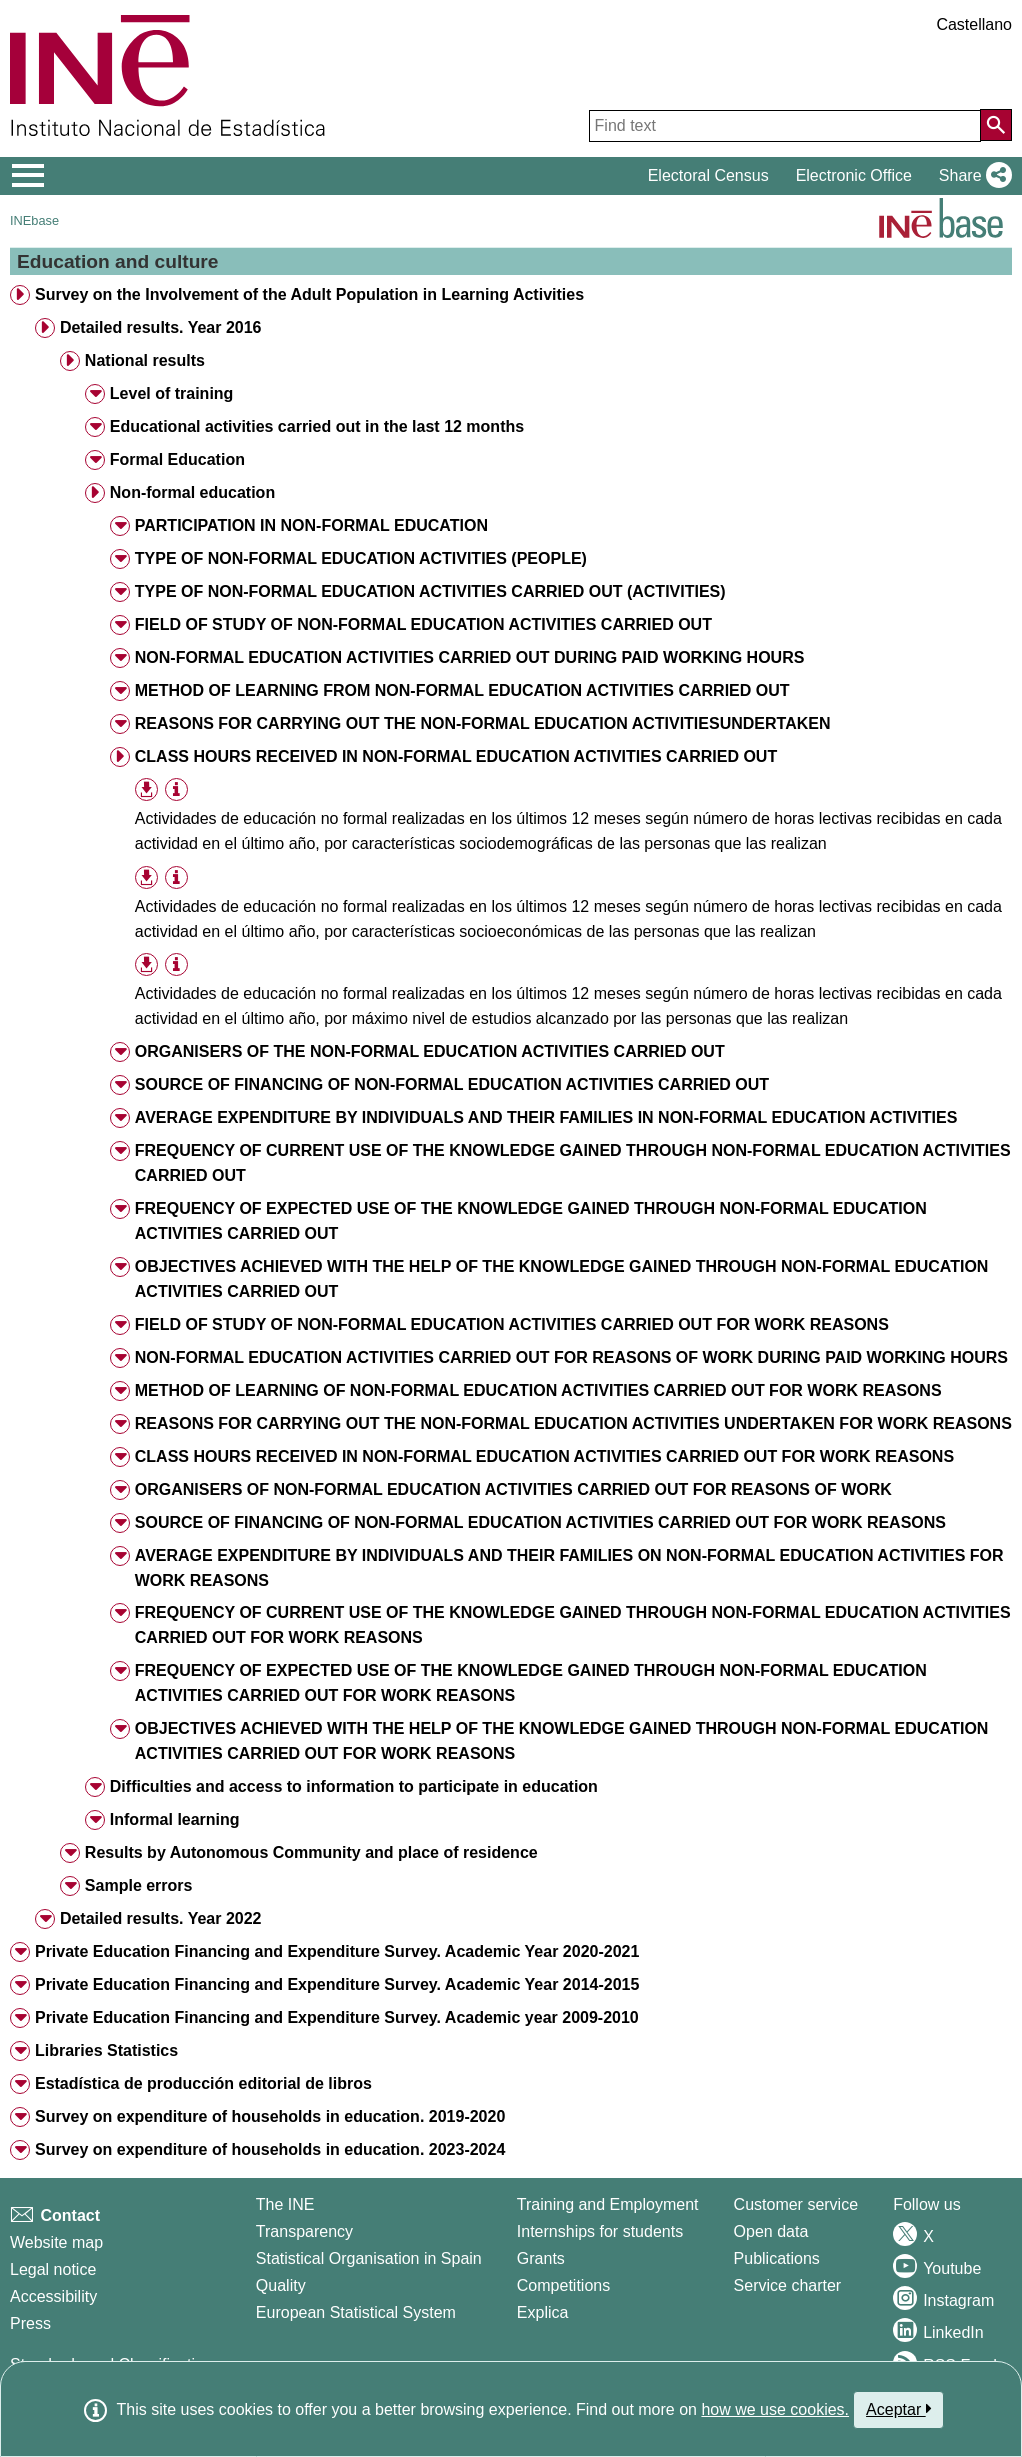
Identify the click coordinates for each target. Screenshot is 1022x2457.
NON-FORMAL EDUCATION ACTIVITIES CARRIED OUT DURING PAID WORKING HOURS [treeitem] (470, 657)
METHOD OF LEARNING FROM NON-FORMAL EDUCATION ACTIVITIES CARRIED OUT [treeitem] (462, 690)
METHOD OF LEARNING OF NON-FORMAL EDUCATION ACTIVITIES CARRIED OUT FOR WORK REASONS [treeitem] (538, 1390)
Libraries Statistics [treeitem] (106, 2050)
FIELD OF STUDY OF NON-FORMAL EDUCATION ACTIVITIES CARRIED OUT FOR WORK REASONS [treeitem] (512, 1324)
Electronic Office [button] (854, 175)
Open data (771, 2231)
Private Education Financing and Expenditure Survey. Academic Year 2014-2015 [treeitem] (337, 1984)
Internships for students (600, 2231)
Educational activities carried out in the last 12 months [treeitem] (317, 426)
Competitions (563, 2285)
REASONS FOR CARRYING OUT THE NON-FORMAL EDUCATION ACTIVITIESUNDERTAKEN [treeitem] (483, 723)
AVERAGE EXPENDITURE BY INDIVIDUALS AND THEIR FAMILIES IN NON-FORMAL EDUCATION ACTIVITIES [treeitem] (546, 1117)
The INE (285, 2204)
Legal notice (53, 2269)
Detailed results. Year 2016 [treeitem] (161, 327)
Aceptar (898, 2409)
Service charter (788, 2285)
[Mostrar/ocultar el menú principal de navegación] (28, 176)
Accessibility (53, 2296)
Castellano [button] (974, 24)
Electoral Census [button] (708, 175)
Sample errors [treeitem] (139, 1885)
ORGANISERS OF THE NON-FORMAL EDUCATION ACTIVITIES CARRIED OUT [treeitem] (430, 1051)
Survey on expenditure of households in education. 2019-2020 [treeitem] (270, 2116)
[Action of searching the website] (996, 125)
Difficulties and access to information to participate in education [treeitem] (354, 1786)
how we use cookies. (775, 2409)
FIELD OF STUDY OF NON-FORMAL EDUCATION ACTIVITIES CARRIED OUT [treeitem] (423, 624)
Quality (281, 2285)
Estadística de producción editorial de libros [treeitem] (203, 2083)
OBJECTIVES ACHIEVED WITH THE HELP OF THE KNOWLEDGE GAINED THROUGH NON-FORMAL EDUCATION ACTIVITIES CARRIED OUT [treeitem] (562, 1279)
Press (30, 2323)
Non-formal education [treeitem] (192, 492)
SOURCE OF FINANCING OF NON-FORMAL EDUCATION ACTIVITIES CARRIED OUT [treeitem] (452, 1084)
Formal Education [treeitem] (177, 459)
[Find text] (785, 126)
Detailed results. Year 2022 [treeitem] (161, 1918)
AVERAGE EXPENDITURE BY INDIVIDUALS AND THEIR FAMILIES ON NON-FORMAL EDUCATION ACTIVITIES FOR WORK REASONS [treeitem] (569, 1568)
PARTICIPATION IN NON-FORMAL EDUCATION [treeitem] (311, 525)
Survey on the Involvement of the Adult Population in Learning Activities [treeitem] (309, 294)
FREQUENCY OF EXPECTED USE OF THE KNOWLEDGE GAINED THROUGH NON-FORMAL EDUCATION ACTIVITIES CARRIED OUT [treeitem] (531, 1221)
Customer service (796, 2204)
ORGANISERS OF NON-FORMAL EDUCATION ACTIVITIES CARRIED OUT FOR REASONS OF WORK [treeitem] (513, 1489)
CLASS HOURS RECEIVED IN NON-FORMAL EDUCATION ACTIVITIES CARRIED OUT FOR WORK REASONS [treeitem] (544, 1456)
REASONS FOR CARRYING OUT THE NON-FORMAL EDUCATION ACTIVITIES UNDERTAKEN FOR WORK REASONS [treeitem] (573, 1423)
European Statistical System (356, 2312)
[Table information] (176, 790)
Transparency (304, 2231)
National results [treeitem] (145, 360)
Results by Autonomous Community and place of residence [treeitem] (311, 1852)
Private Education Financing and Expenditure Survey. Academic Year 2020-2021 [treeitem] (337, 1951)
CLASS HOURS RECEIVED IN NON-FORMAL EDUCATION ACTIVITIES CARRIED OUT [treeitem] (456, 756)
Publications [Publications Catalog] (777, 2258)
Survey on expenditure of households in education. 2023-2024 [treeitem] (270, 2149)
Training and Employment (608, 2204)
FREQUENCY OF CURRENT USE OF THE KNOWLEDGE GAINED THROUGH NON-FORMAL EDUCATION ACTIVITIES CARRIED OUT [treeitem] (573, 1163)
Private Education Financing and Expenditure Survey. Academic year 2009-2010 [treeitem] (337, 2017)
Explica (543, 2312)
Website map (56, 2242)
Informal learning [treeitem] (175, 1819)
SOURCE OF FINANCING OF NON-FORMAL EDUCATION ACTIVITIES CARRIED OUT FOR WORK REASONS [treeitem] (540, 1522)
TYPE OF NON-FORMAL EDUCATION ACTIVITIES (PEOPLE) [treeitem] (361, 558)
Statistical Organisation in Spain (369, 2258)
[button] (971, 176)
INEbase (34, 220)
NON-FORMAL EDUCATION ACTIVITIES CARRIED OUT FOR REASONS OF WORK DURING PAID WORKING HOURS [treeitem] (571, 1357)
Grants (541, 2258)
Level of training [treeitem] (172, 393)
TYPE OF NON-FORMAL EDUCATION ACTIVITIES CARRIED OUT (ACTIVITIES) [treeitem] (430, 591)
